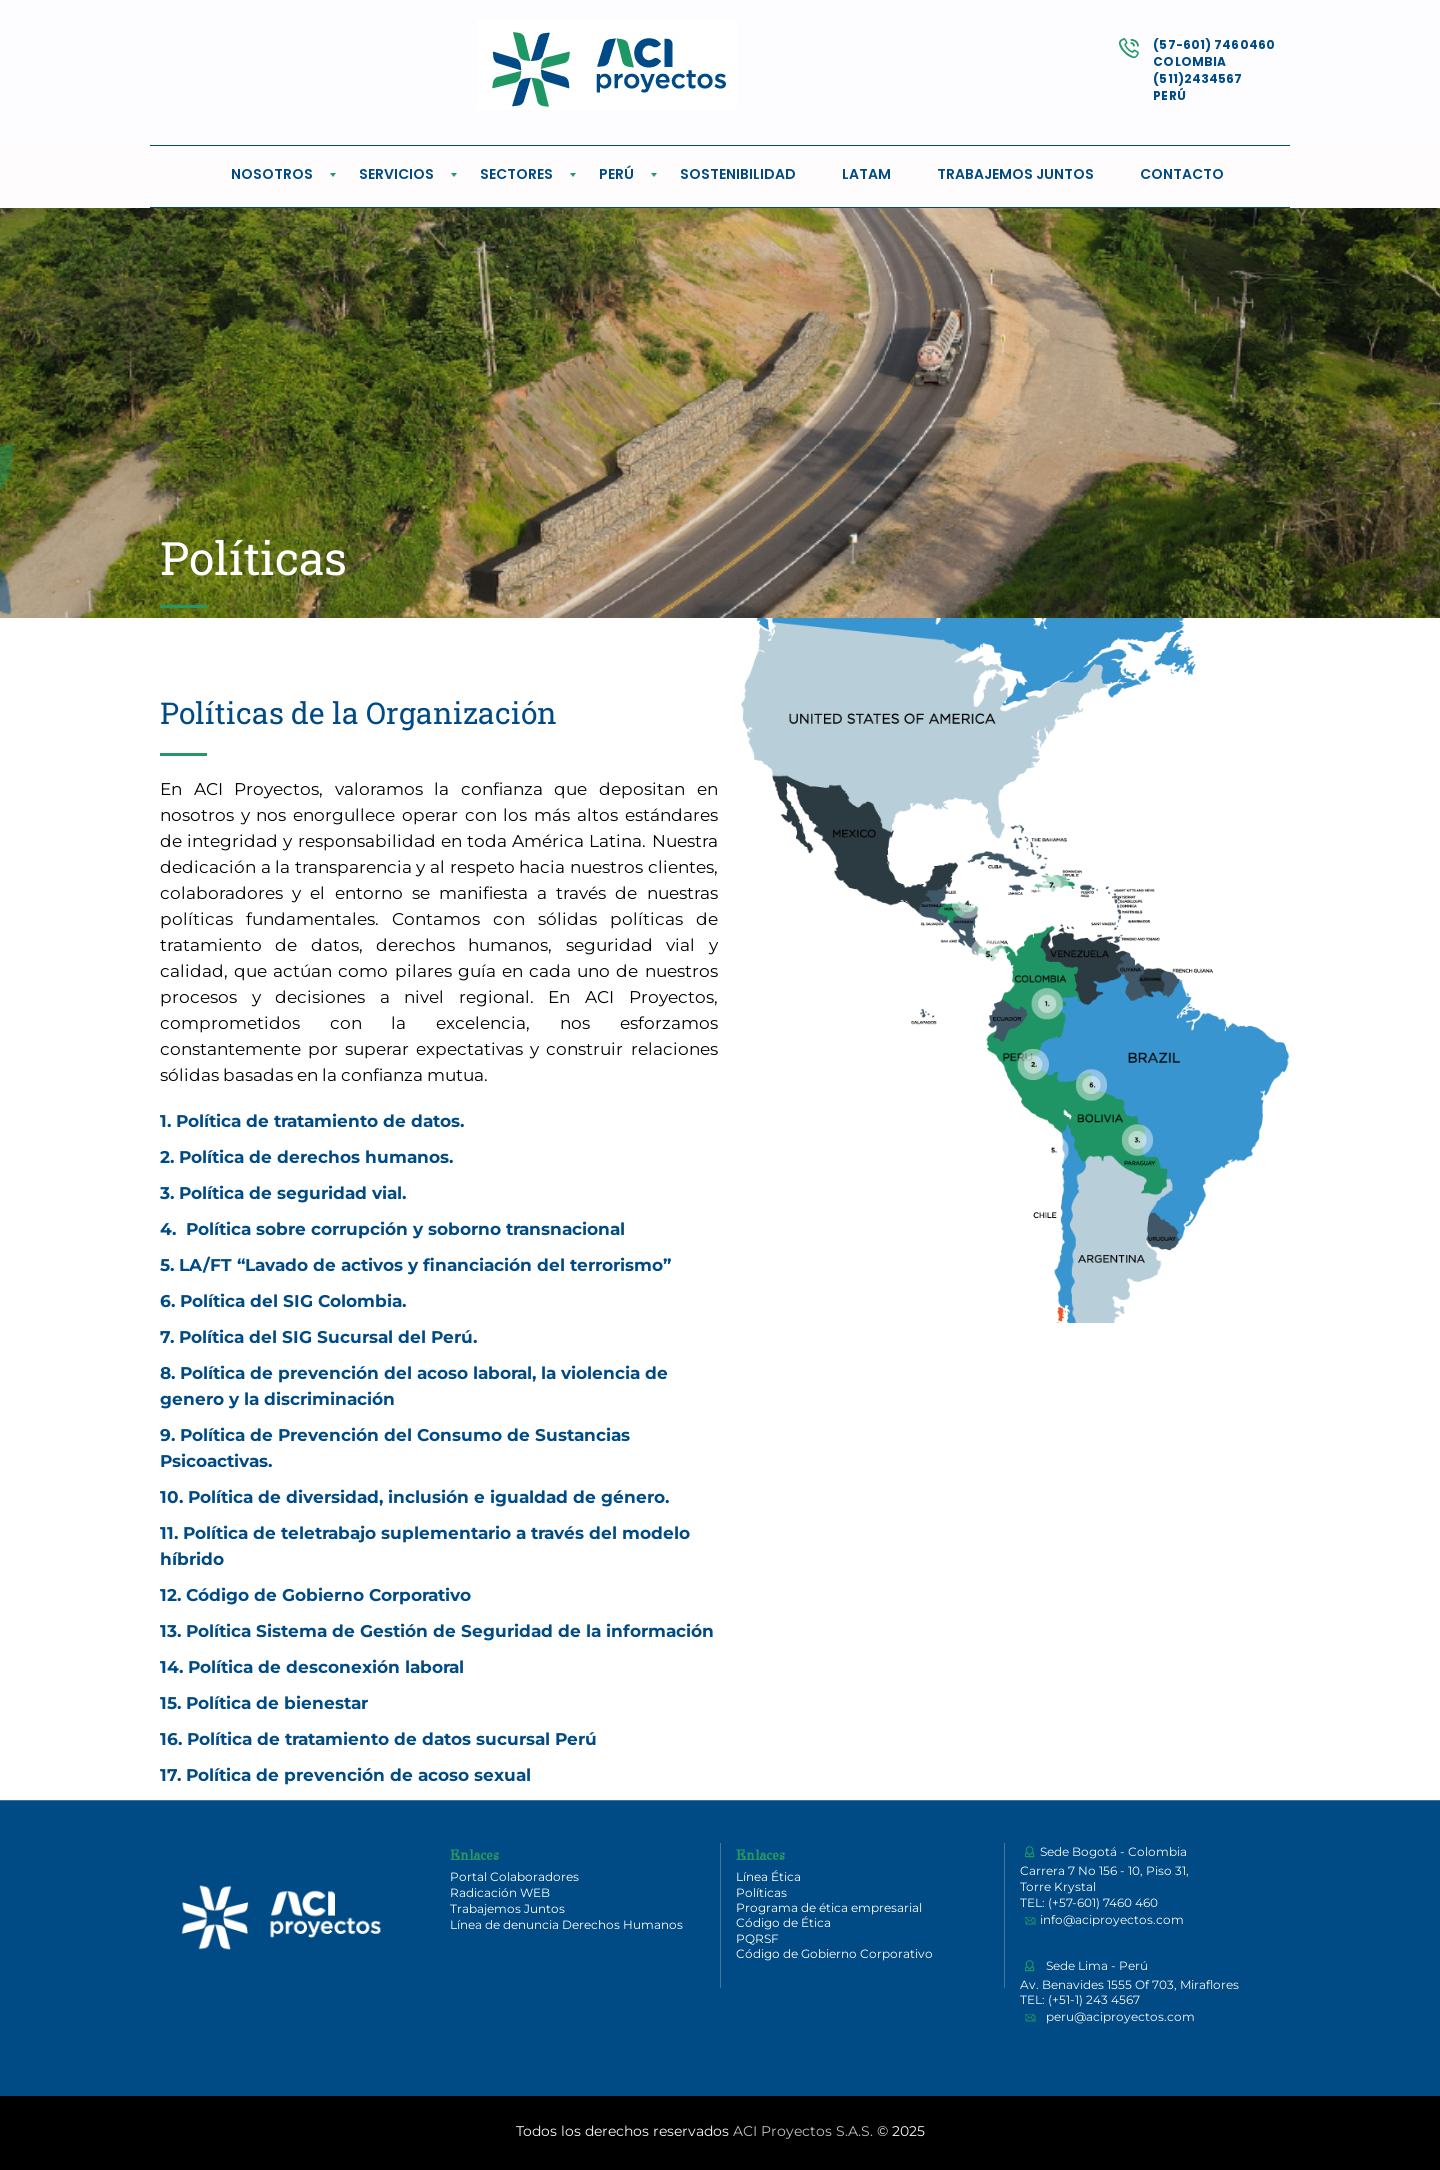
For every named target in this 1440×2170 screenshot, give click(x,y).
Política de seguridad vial (290, 1193)
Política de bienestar (277, 1703)
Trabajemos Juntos (507, 1908)
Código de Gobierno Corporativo (328, 1595)
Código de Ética (783, 1922)
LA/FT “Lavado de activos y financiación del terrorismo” (425, 1265)
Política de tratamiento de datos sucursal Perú (392, 1739)
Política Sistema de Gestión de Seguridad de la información (450, 1631)
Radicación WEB (500, 1892)
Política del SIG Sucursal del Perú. (325, 1337)
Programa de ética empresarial (829, 1907)
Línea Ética (768, 1876)
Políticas (761, 1892)
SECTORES (516, 174)
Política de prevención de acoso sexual (358, 1775)
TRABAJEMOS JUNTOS (1015, 174)
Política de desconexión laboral (326, 1667)
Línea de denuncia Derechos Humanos (566, 1924)
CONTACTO (1182, 174)
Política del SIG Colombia (291, 1301)
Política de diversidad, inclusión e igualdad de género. (428, 1497)
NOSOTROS (272, 174)
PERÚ (616, 174)
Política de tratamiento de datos (318, 1121)
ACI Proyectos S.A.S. (803, 2131)
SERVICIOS (396, 174)
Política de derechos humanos (314, 1157)
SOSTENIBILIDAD (738, 174)
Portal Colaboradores (514, 1876)
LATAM (866, 174)
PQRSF (757, 1938)
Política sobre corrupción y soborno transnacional (405, 1229)
